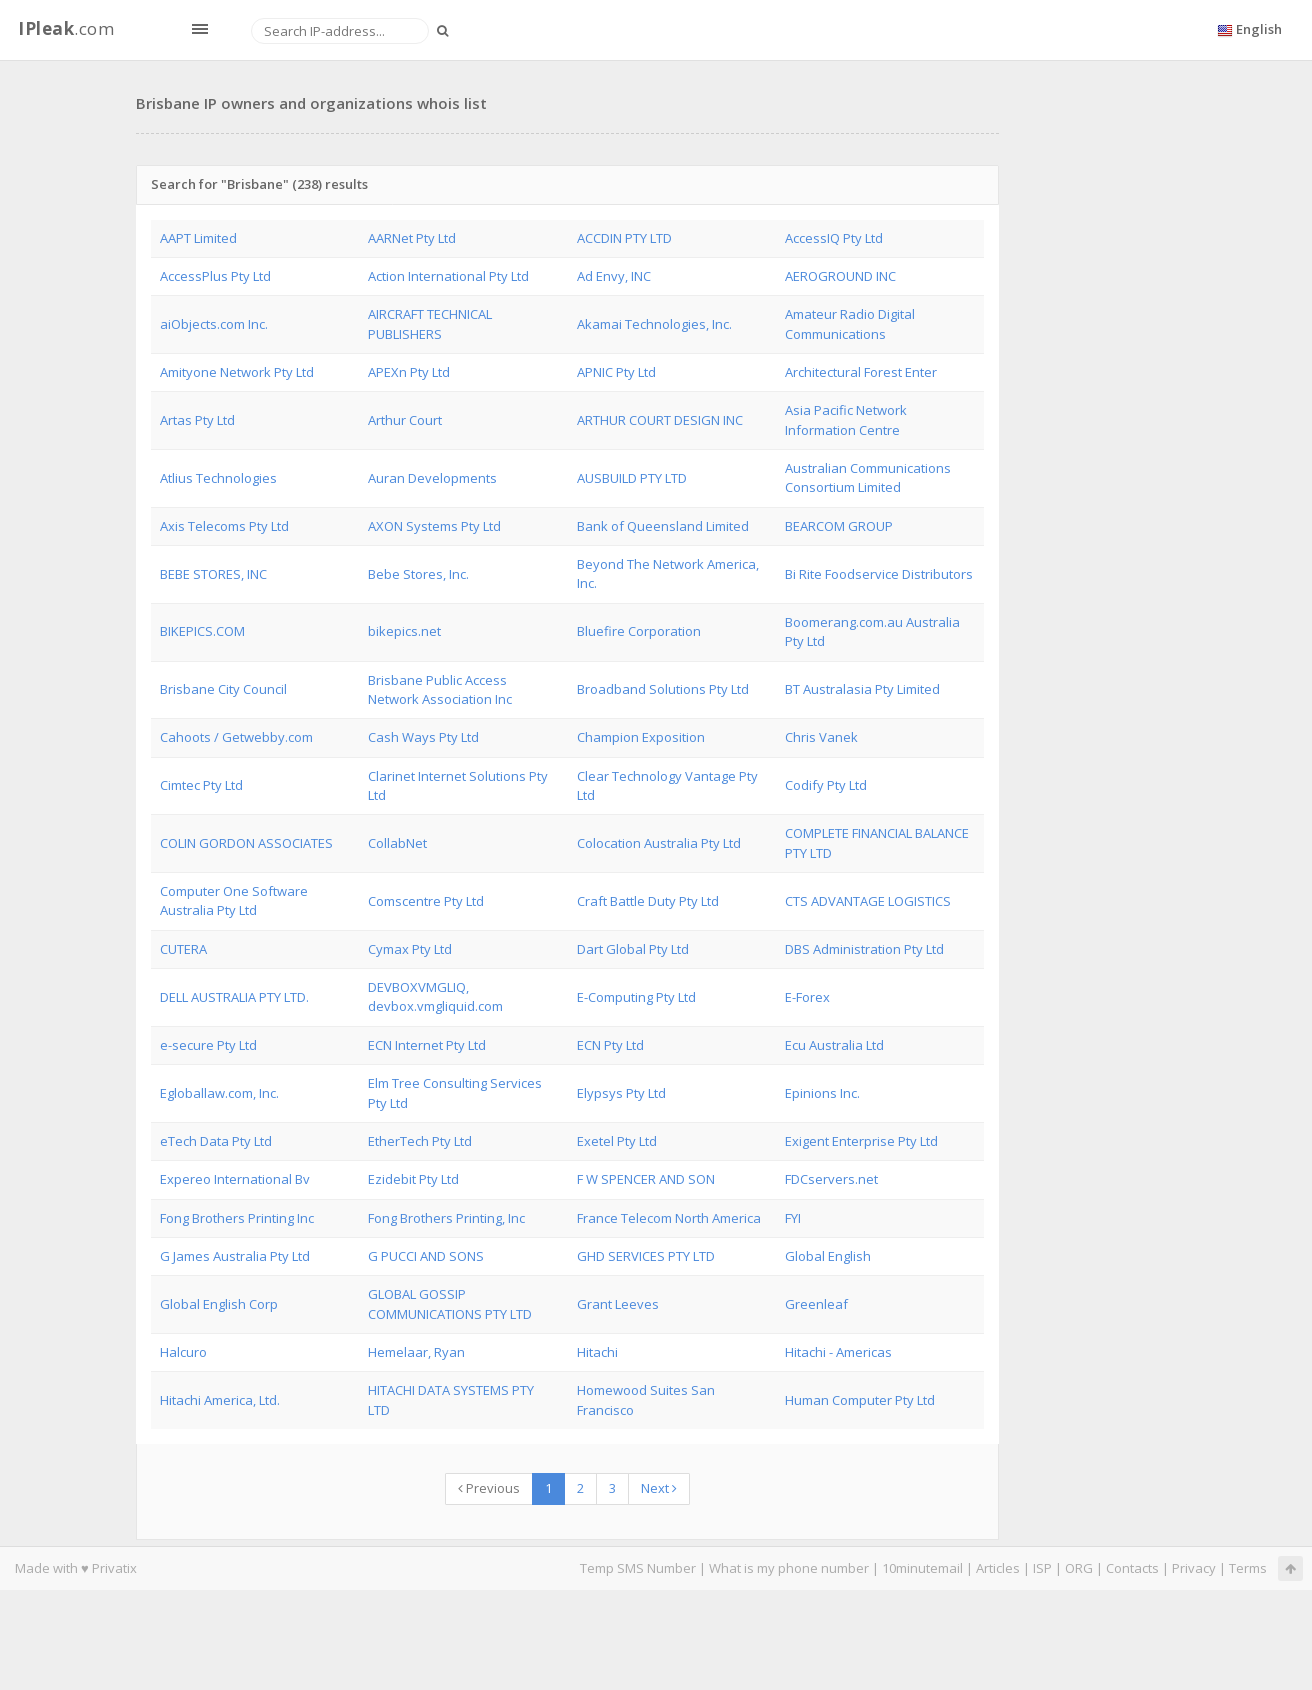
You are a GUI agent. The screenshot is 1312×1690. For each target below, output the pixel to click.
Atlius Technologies (218, 478)
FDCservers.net (831, 1179)
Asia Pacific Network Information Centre (846, 419)
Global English (828, 1256)
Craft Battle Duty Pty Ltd (648, 901)
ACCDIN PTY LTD (624, 238)
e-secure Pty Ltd (208, 1045)
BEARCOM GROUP (839, 526)
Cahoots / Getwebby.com (236, 737)
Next (659, 1488)
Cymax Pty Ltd (410, 949)
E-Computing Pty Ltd (636, 997)
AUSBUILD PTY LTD (632, 478)
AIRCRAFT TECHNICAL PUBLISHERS (430, 323)
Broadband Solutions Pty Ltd (663, 689)
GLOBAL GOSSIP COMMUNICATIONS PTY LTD (450, 1303)
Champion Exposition (641, 737)
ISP (1042, 1568)
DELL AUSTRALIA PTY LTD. (234, 997)
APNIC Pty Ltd (616, 372)
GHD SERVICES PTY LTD (646, 1256)
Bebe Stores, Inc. (418, 574)
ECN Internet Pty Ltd (427, 1045)
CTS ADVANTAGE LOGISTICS (868, 901)
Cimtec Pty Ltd (201, 785)
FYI (793, 1218)
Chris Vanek (821, 737)
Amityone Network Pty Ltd (237, 372)
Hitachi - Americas (838, 1352)
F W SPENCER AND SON (646, 1179)
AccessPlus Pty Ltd (215, 276)
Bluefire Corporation (639, 631)
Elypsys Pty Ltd (621, 1093)
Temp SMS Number (638, 1568)
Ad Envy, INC (614, 276)
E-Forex (807, 997)
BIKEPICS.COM (202, 631)
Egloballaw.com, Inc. (219, 1093)
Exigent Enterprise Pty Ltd (861, 1141)
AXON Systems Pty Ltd (434, 526)
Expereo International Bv (235, 1179)
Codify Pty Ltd (826, 785)
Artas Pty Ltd (197, 420)
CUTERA (183, 949)
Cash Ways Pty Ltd (423, 737)
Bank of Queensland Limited (663, 526)
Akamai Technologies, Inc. (654, 324)
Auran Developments (432, 478)
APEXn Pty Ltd (409, 372)
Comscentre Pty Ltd (426, 901)
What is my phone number (789, 1568)
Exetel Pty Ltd (617, 1141)
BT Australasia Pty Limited (862, 689)
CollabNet (397, 843)
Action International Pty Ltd (448, 276)
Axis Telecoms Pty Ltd (224, 526)
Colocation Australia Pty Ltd (659, 843)
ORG (1079, 1568)
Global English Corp (219, 1304)
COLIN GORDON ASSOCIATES (246, 843)
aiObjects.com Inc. (214, 324)
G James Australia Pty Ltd (235, 1256)
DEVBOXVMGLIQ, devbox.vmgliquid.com (435, 996)
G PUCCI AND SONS (426, 1256)
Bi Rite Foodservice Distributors (879, 574)
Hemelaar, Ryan (416, 1352)
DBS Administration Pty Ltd (864, 949)
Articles (998, 1568)
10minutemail (922, 1568)
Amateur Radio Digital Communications (850, 323)
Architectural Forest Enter (861, 372)
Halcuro (183, 1352)
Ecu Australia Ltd (834, 1045)
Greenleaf (816, 1304)
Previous (489, 1488)
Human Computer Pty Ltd (860, 1400)
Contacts (1132, 1568)
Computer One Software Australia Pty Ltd (234, 900)
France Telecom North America (669, 1218)
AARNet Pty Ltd (412, 238)
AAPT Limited (198, 238)
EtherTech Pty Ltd (420, 1141)
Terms (1248, 1568)
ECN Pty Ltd (610, 1045)
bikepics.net (404, 631)
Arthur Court (405, 420)
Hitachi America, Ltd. (220, 1400)
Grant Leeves (618, 1304)
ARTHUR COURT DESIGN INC (660, 420)
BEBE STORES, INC (213, 574)
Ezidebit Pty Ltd (413, 1179)
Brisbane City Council (223, 689)
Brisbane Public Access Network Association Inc (440, 689)
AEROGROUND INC (840, 276)
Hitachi (597, 1352)
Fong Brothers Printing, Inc (446, 1218)
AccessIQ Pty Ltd (834, 238)
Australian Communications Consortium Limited (868, 477)
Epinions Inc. (822, 1093)
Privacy (1194, 1568)
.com (66, 28)
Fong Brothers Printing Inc (237, 1218)
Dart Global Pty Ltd (633, 949)
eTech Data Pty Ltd (216, 1141)
